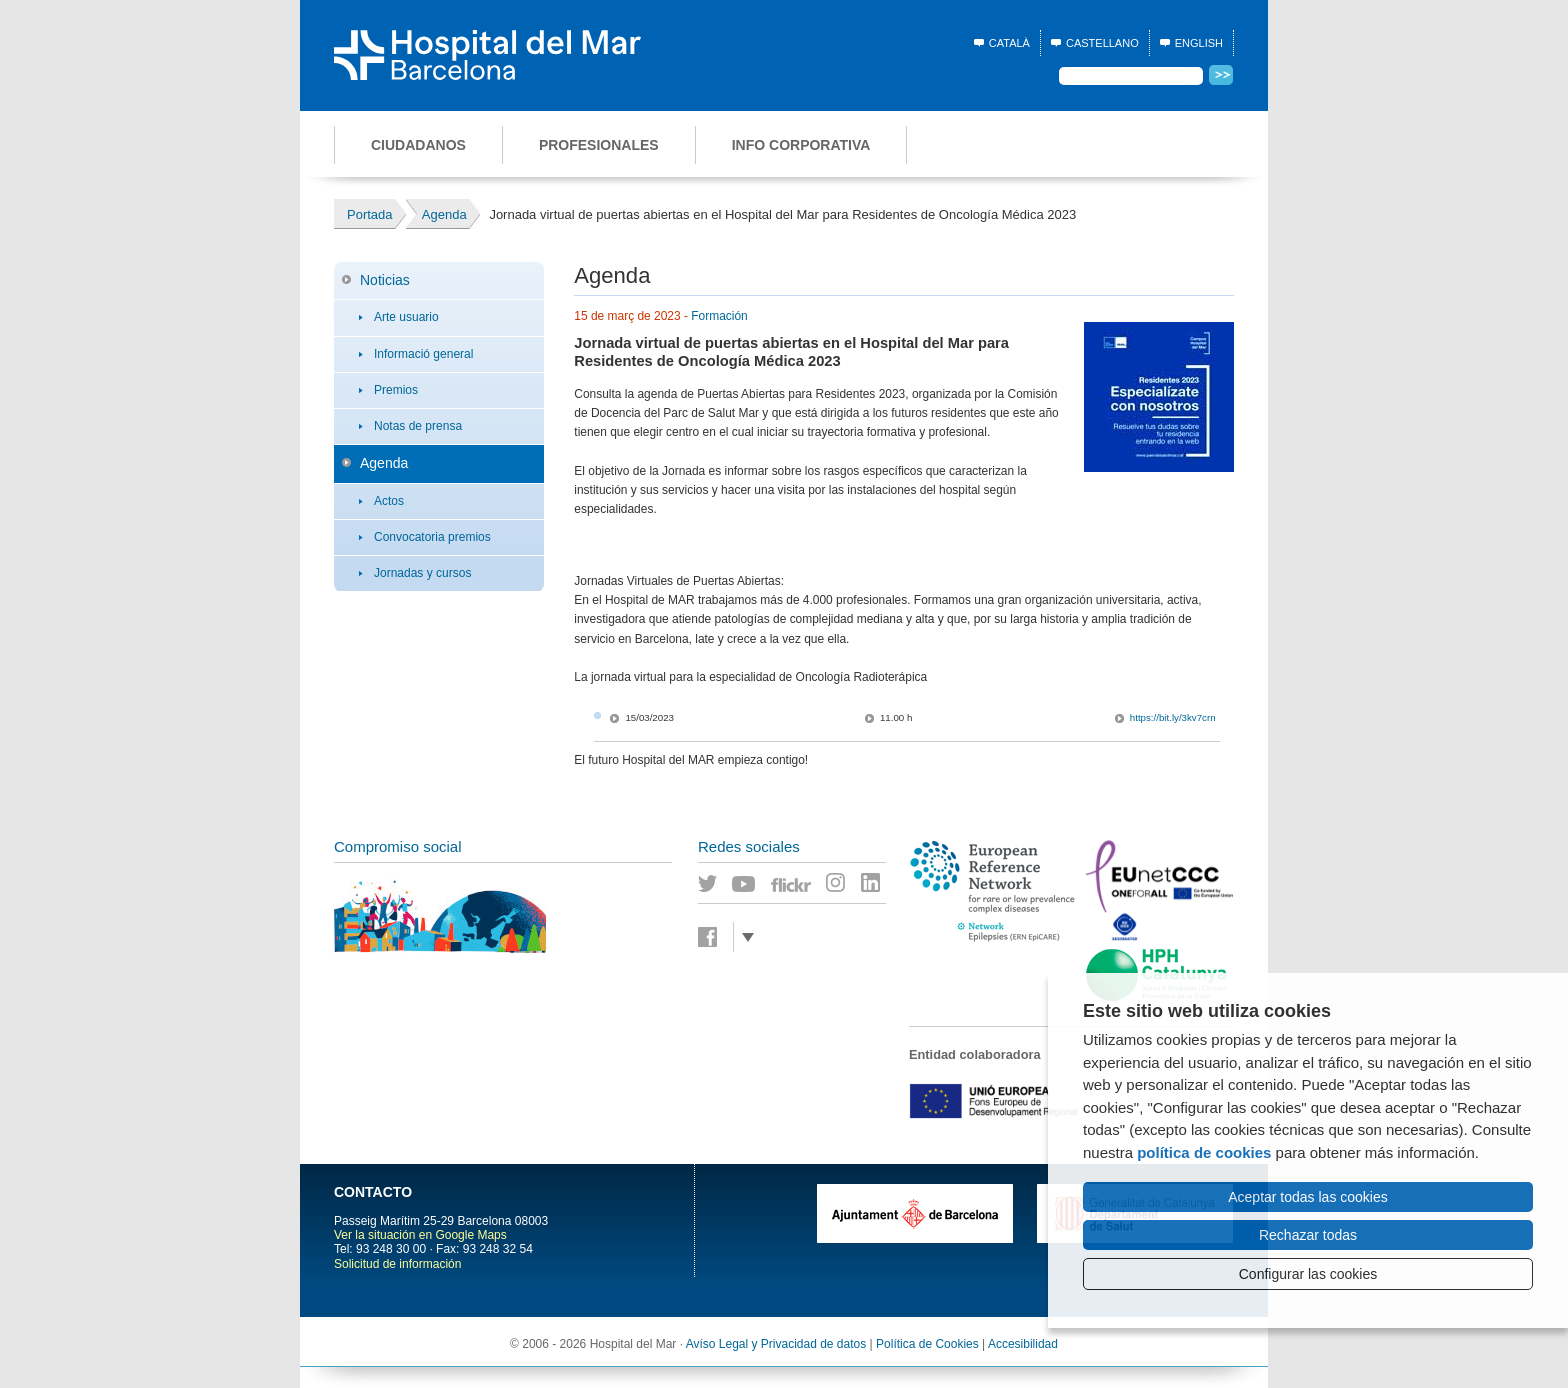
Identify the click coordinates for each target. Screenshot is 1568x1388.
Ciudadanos (418, 145)
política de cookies (1204, 1152)
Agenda (384, 463)
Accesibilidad (1023, 1344)
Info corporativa (801, 145)
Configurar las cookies (1308, 1274)
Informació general (423, 354)
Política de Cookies (927, 1344)
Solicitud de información (397, 1264)
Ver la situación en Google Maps (420, 1235)
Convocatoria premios (432, 537)
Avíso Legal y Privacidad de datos (776, 1344)
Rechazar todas (1308, 1235)
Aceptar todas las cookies (1308, 1197)
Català (1009, 43)
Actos (389, 501)
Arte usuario (406, 317)
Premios (396, 390)
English (1199, 43)
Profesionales (599, 145)
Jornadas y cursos (422, 573)
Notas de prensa (418, 426)
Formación (719, 316)
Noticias (385, 280)
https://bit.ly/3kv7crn (1173, 717)
